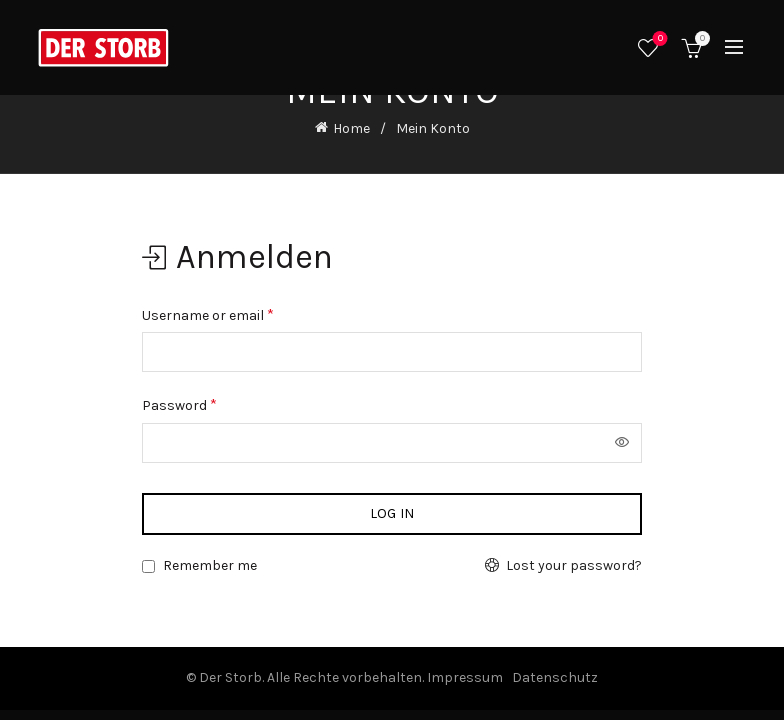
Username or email (208, 314)
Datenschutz (555, 677)
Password (179, 404)
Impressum (465, 677)
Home (351, 128)
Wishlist (658, 39)
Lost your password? (574, 565)
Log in (392, 513)
